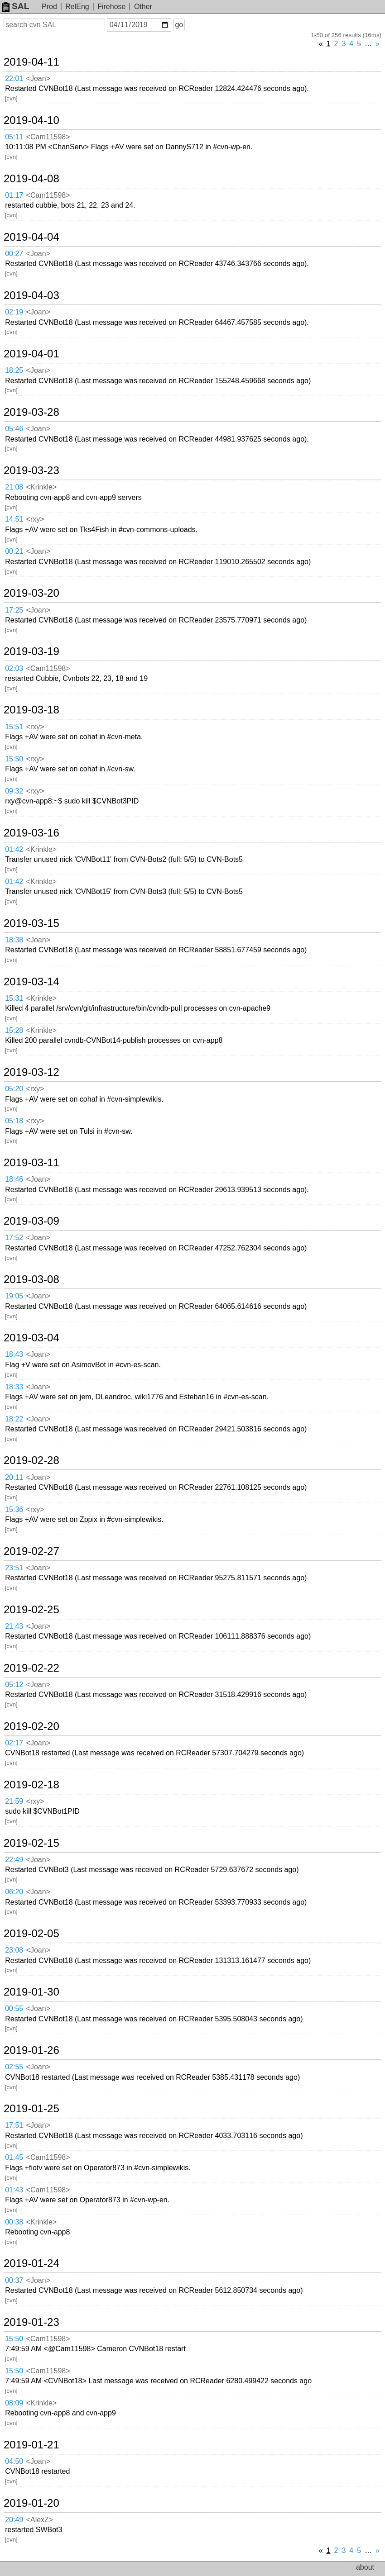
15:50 (14, 759)
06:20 (14, 1892)
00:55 (14, 2008)
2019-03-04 (31, 1337)
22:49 (14, 1859)
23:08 (14, 1950)
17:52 (14, 1237)
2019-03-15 (31, 923)
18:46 (14, 1179)
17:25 (14, 610)
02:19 (14, 312)
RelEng (77, 6)
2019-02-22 (31, 1668)
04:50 (14, 2461)
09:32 (14, 791)
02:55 (14, 2067)
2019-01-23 (31, 2322)
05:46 (14, 429)
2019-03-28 (31, 412)
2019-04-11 (31, 62)
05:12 (14, 1684)
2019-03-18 (31, 709)
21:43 (14, 1626)
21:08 (14, 487)
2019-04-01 (31, 353)
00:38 (14, 2222)
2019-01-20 (31, 2503)
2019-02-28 (31, 1460)
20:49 (14, 2520)
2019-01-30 (31, 1992)
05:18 (14, 1121)
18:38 (14, 940)
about (365, 2567)
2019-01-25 (31, 2108)
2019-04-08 (31, 178)
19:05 (14, 1296)
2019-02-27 (31, 1551)
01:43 (14, 2190)
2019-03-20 (31, 593)
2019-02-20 (31, 1726)
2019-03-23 (31, 470)
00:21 (14, 551)
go (179, 25)
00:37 (14, 2280)
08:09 (14, 2403)
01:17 (14, 195)
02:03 (14, 668)
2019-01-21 (31, 2444)
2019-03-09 (31, 1221)
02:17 (14, 1743)
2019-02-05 (31, 1933)
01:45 (14, 2157)
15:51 (14, 727)
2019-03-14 (31, 981)
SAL (15, 6)
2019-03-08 (31, 1279)
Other (143, 6)
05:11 (14, 137)
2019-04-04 (31, 237)
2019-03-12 (31, 1072)
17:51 (14, 2125)
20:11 (14, 1477)
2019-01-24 (31, 2263)
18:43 (14, 1354)
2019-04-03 (31, 295)
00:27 (14, 253)
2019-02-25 (31, 1609)
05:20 (14, 1089)
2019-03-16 (31, 832)
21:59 (14, 1801)
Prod (49, 6)
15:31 (14, 998)
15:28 (14, 1030)
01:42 (14, 849)
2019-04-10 (31, 120)
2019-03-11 (31, 1162)
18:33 (14, 1387)
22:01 (14, 78)
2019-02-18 (31, 1784)
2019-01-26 (31, 2050)
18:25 (14, 370)
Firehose (111, 6)
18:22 (14, 1419)
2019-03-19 (31, 651)
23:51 (14, 1568)
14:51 (14, 519)
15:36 (14, 1509)
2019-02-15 (31, 1843)
